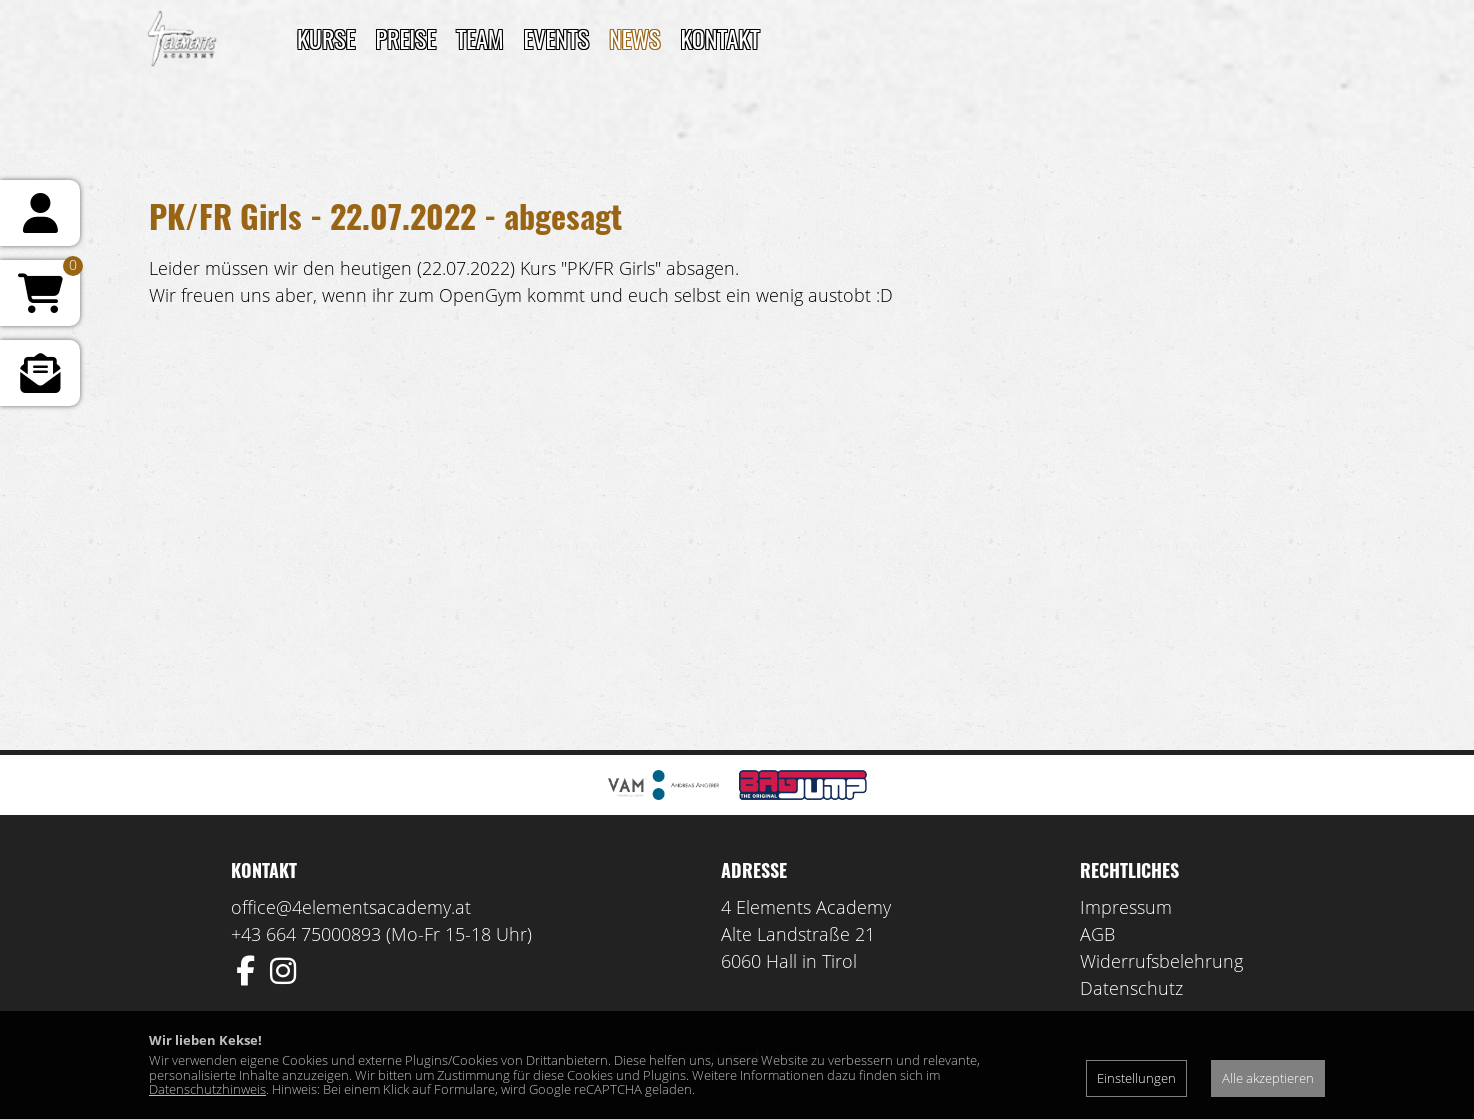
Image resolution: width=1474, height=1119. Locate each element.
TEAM (479, 38)
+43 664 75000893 (306, 934)
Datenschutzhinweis (207, 1089)
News (634, 38)
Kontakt (720, 38)
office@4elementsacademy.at (351, 907)
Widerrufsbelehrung (1161, 961)
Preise (405, 38)
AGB (1097, 934)
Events (557, 38)
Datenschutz (1131, 988)
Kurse (326, 38)
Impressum (1126, 907)
